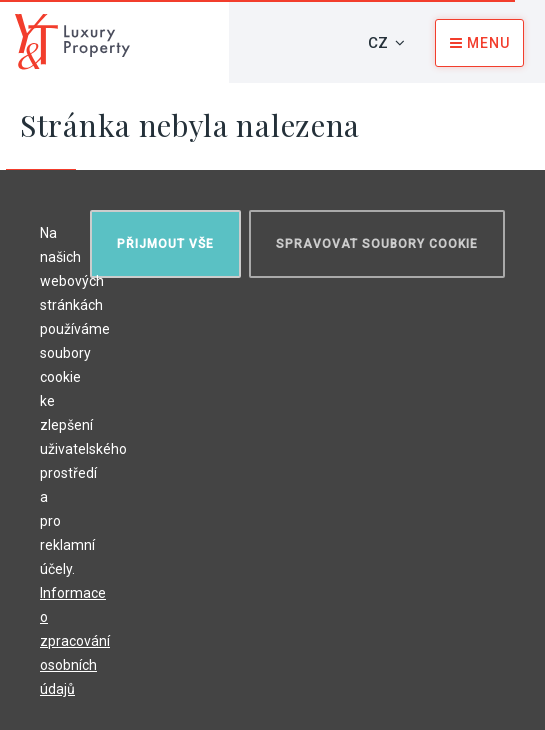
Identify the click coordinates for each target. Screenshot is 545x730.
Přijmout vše (165, 244)
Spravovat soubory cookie (377, 244)
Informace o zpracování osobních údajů (75, 641)
